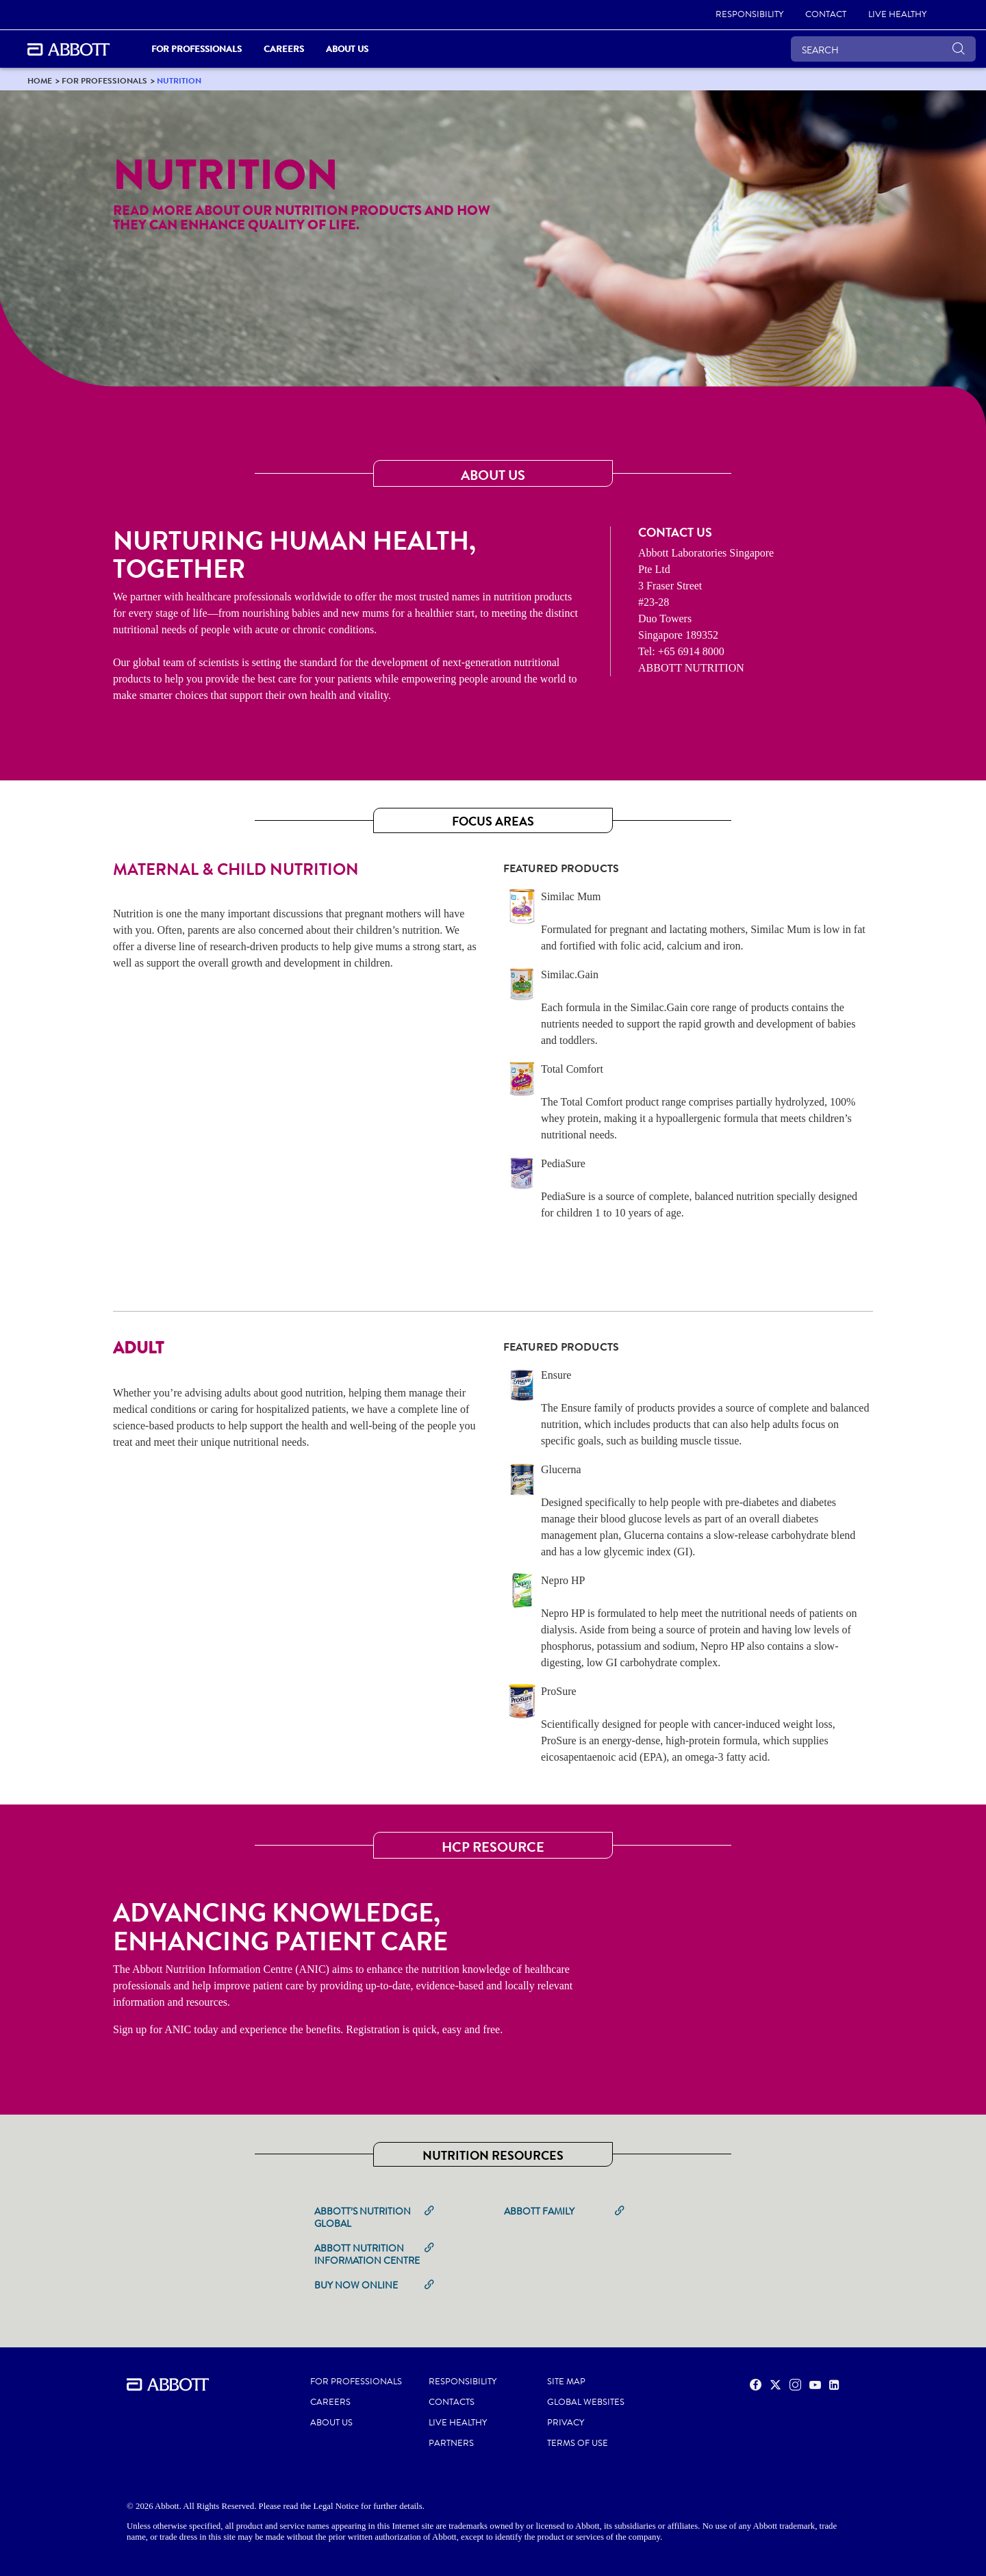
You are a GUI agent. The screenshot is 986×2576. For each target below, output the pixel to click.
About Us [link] (347, 48)
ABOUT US (331, 2422)
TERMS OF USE (577, 2443)
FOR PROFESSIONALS (356, 2381)
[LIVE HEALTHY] (897, 15)
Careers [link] (284, 48)
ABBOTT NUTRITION (691, 668)
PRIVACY (565, 2422)
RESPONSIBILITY (462, 2381)
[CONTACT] (825, 15)
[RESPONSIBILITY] (749, 15)
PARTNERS (451, 2443)
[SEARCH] (883, 49)
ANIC (177, 2029)
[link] (39, 80)
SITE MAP (566, 2381)
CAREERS (330, 2402)
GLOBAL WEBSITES (585, 2402)
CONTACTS (452, 2402)
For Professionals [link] (196, 48)
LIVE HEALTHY (458, 2422)
